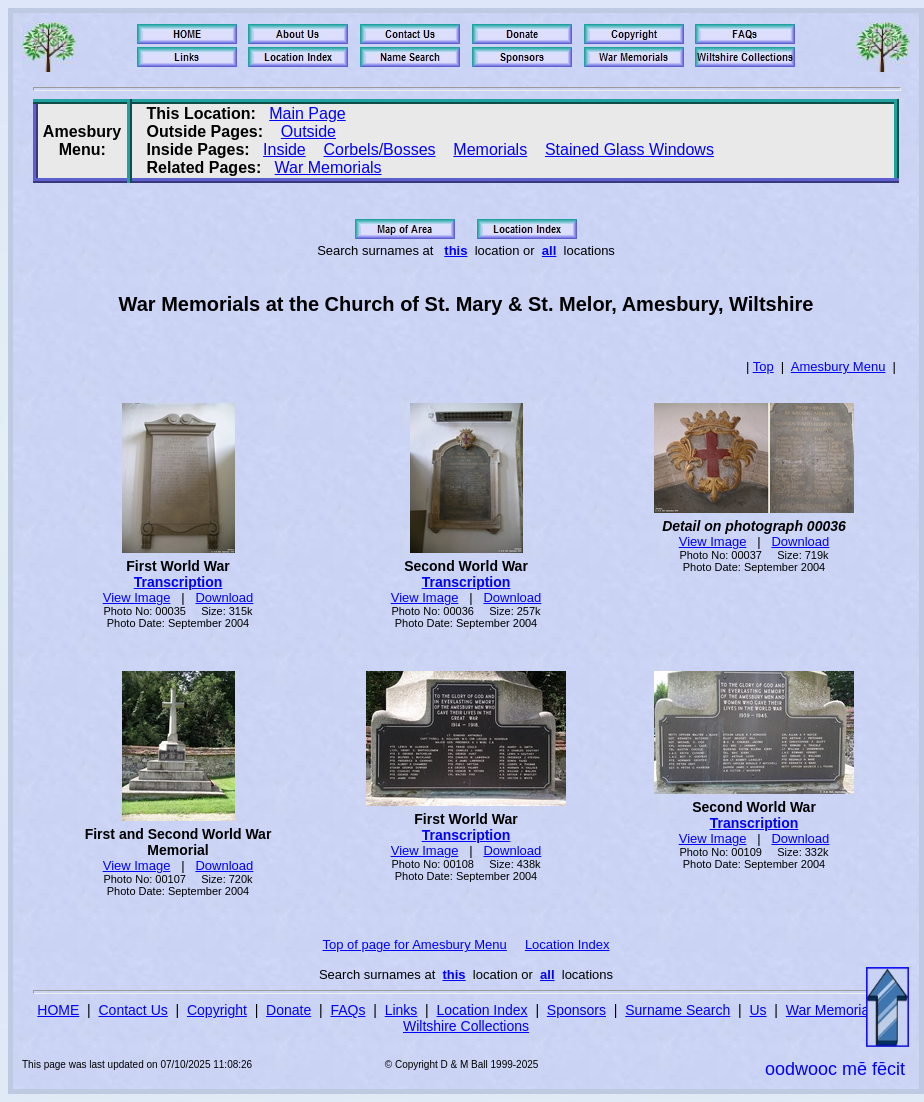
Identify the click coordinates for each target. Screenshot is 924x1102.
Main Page (307, 113)
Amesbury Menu (838, 366)
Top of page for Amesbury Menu (415, 944)
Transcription (178, 582)
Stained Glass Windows (629, 149)
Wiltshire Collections (466, 1026)
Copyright (217, 1010)
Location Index (567, 944)
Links (401, 1010)
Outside (308, 131)
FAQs (347, 1010)
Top (763, 366)
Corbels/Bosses (380, 149)
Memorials (490, 149)
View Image (137, 597)
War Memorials (328, 167)
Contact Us (133, 1010)
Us (757, 1010)
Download (224, 597)
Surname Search (677, 1010)
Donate (288, 1010)
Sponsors (576, 1010)
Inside (284, 149)
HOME (58, 1010)
